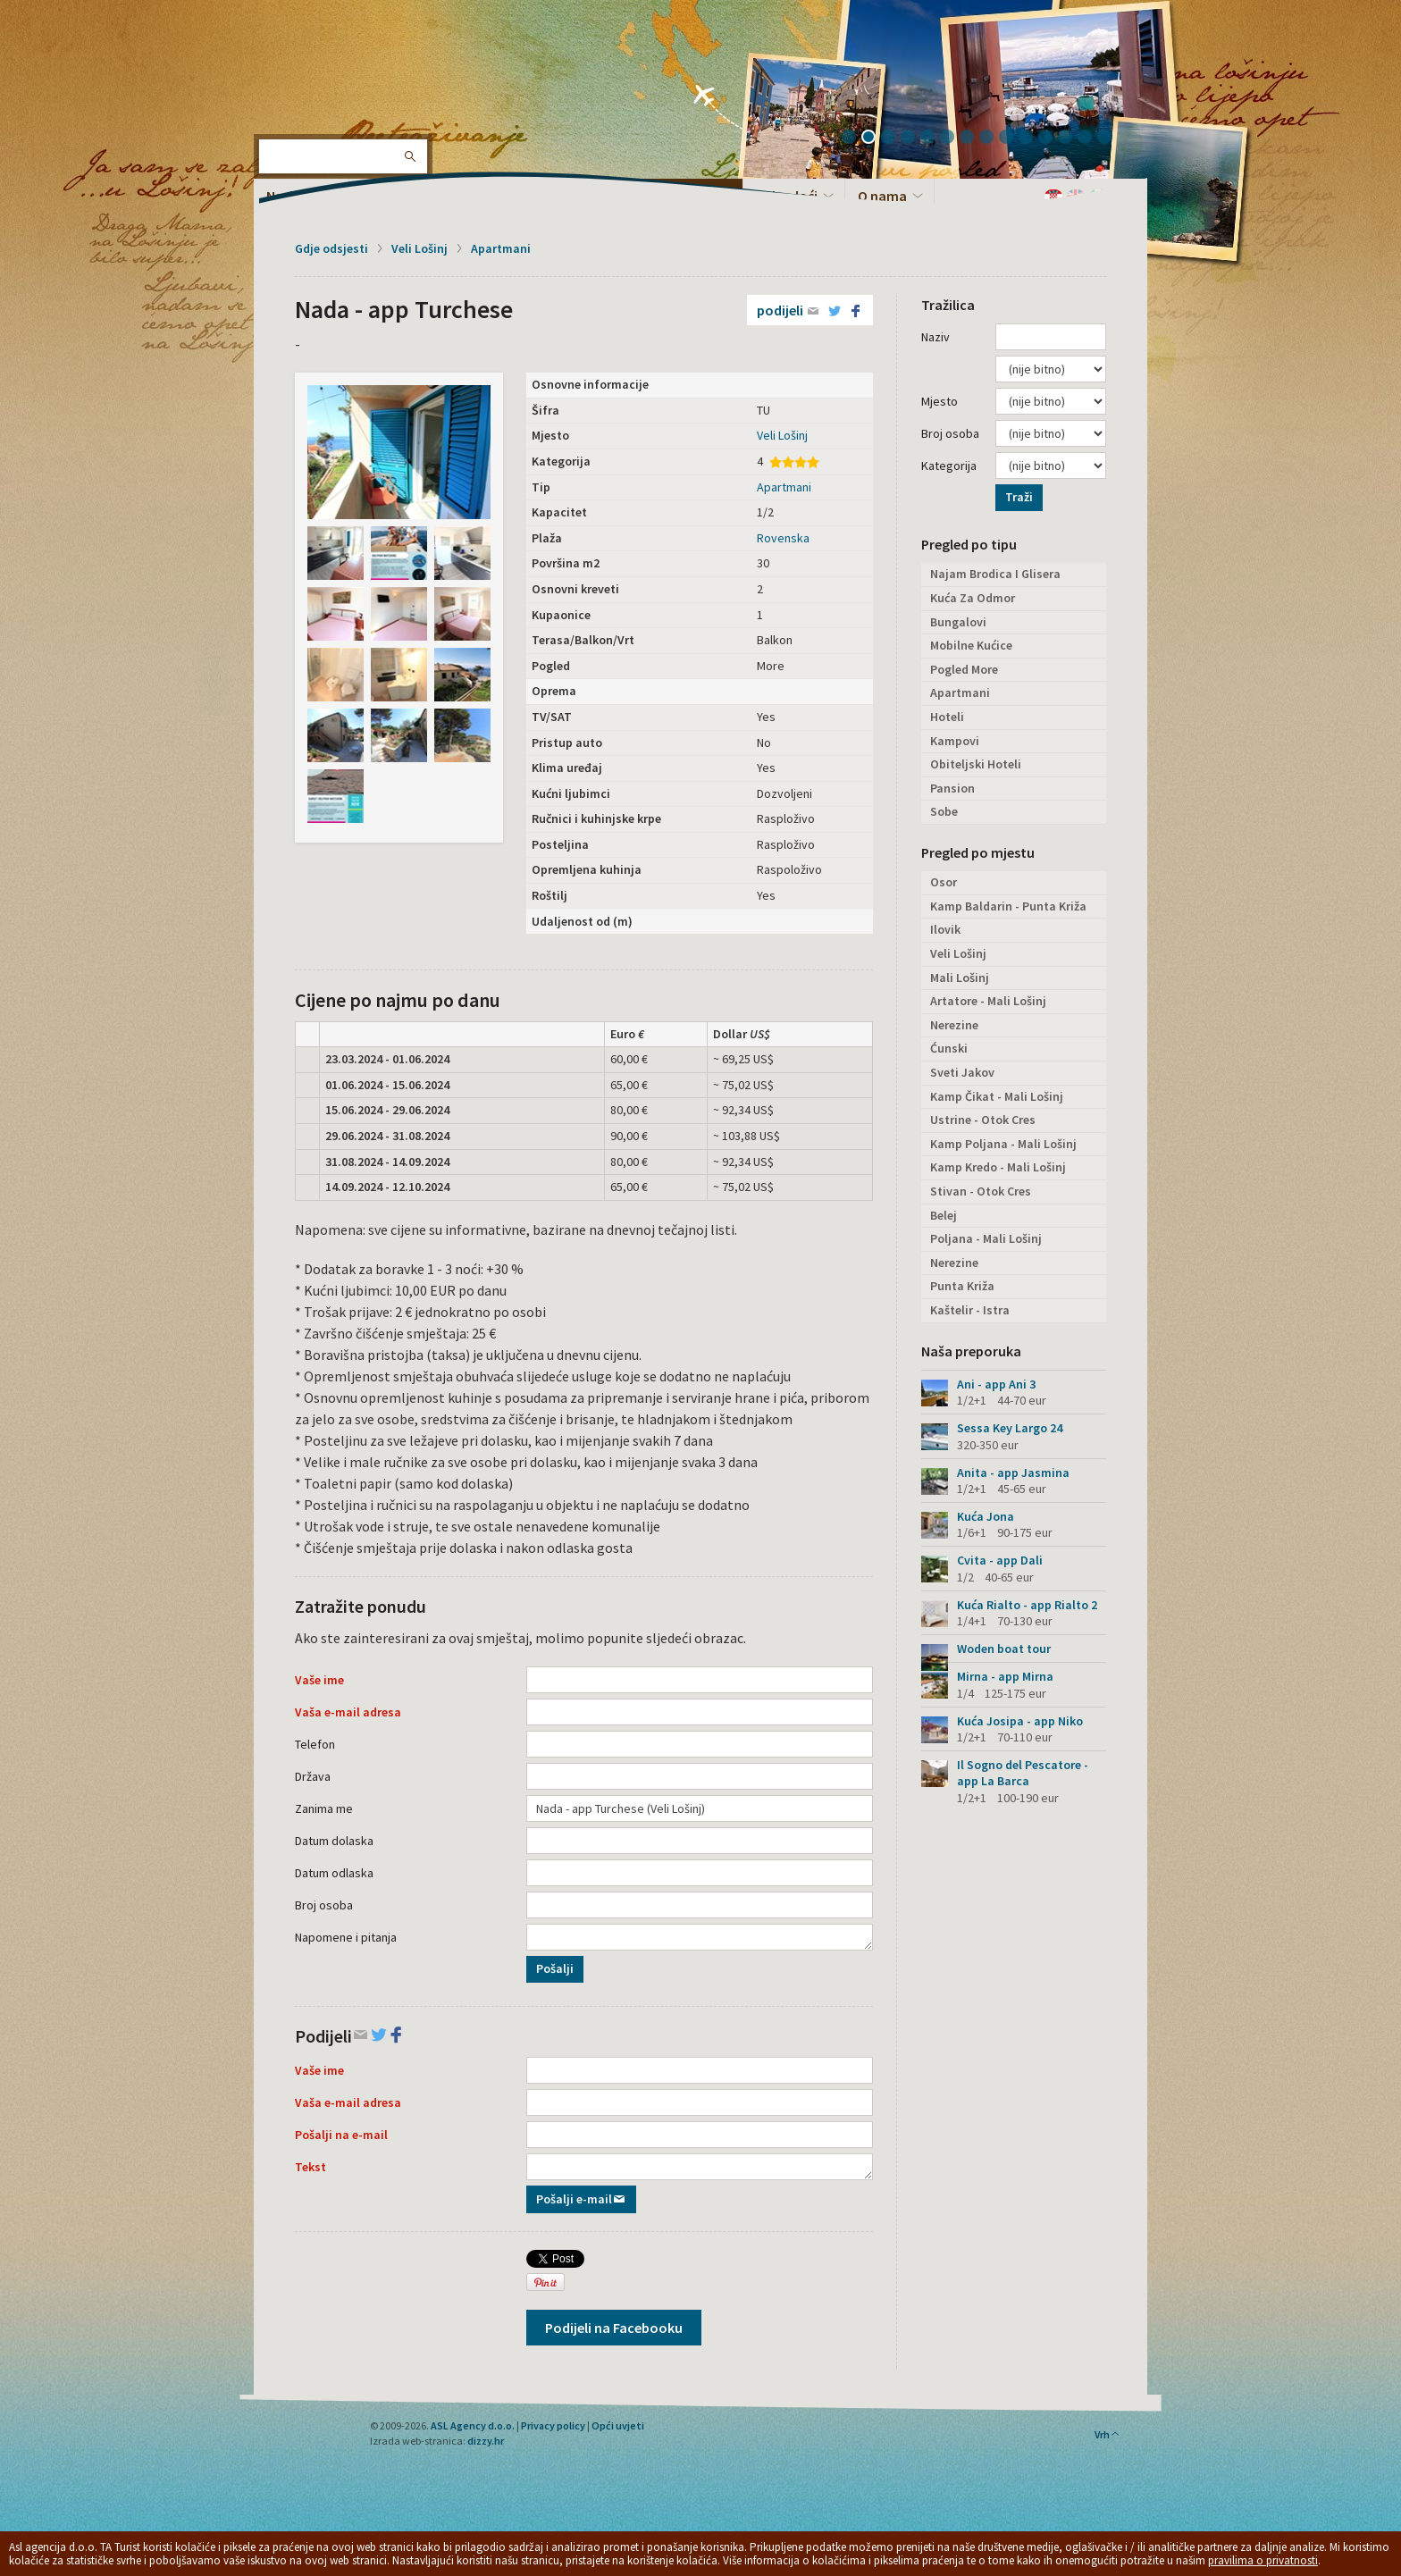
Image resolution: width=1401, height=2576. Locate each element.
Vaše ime (319, 1680)
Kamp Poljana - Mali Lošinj (1003, 1144)
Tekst (310, 2167)
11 (1052, 138)
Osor (943, 882)
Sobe (944, 811)
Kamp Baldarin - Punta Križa (1008, 906)
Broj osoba (324, 1905)
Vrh (1107, 2434)
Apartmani (501, 248)
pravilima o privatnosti (1263, 2560)
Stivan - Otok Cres (980, 1191)
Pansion (952, 788)
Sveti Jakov (962, 1072)
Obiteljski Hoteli (975, 764)
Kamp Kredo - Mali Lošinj (998, 1167)
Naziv (935, 337)
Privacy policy (553, 2425)
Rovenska (783, 538)
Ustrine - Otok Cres (983, 1120)
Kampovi (954, 741)
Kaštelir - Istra (970, 1310)
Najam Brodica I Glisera (995, 574)
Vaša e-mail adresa (348, 1712)
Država (313, 1776)
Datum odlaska (334, 1873)
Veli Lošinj (419, 248)
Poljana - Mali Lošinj (986, 1238)
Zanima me (324, 1808)
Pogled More (964, 669)
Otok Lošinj (312, 71)
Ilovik (945, 929)
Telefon (315, 1744)
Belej (943, 1215)
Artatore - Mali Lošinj (988, 1001)
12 (1071, 138)
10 (1032, 138)
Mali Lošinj (959, 977)
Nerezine (954, 1025)
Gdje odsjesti (331, 248)
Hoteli (947, 717)
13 (1091, 138)
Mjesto (939, 401)
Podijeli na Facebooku (614, 2328)
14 (1111, 138)
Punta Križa (962, 1286)
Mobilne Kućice (971, 645)
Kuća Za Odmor (972, 598)
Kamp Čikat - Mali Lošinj (996, 1096)
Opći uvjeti (617, 2425)
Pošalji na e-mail (341, 2135)
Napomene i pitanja (346, 1937)
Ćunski (949, 1048)
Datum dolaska (334, 1841)
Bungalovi (958, 622)
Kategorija (949, 465)
